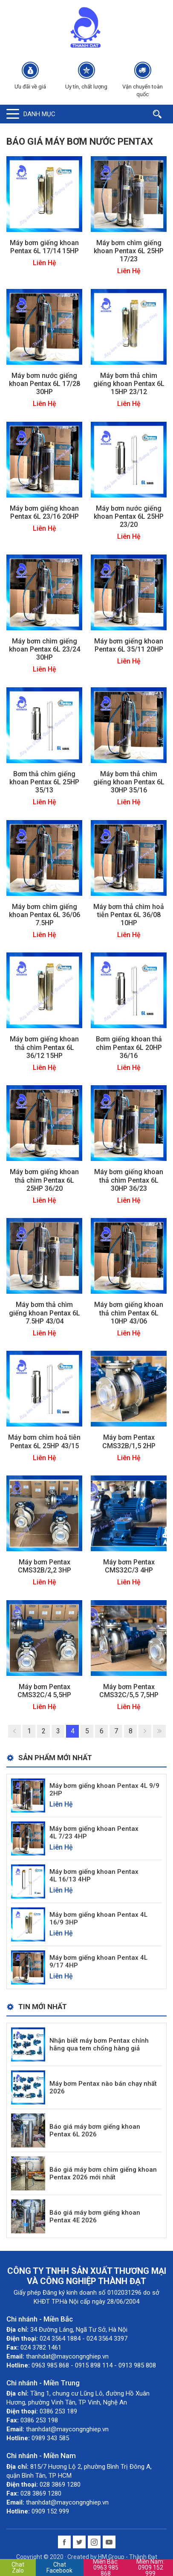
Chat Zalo (18, 2567)
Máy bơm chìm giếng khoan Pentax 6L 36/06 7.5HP (44, 915)
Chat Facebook (59, 2567)
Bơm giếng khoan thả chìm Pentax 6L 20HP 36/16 (129, 1047)
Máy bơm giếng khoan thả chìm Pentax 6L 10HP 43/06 (128, 1313)
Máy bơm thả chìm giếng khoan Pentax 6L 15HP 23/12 (128, 384)
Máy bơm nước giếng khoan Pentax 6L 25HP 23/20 (129, 516)
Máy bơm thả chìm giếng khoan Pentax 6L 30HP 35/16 (128, 782)
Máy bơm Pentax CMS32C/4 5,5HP (44, 1691)
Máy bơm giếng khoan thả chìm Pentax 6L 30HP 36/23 (128, 1180)
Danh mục (39, 114)
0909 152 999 (150, 2567)
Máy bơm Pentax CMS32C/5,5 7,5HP (129, 1691)
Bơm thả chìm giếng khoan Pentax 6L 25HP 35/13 (44, 782)
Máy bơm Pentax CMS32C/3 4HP (129, 1566)
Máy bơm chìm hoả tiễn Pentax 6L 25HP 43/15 (44, 1441)
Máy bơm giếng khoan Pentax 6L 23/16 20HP (44, 512)
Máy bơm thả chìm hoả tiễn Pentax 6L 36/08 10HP (128, 915)
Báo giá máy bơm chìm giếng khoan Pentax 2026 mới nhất (103, 2173)
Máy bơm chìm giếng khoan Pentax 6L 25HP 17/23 (129, 251)
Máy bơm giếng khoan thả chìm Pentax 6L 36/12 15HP (44, 1047)
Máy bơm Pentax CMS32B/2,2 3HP (44, 1566)
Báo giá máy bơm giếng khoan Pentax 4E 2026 (94, 2216)
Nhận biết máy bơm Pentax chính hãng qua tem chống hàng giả (99, 2044)
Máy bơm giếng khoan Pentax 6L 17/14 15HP (44, 247)
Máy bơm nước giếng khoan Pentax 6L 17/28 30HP (44, 384)
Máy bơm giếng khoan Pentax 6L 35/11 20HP (128, 645)
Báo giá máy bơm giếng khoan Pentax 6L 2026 (94, 2130)
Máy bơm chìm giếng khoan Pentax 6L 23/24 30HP (44, 649)
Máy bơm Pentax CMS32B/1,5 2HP (129, 1441)
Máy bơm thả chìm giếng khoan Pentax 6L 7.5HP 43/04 (44, 1313)
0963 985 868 (105, 2567)
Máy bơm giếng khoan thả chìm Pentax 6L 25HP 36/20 (44, 1180)
